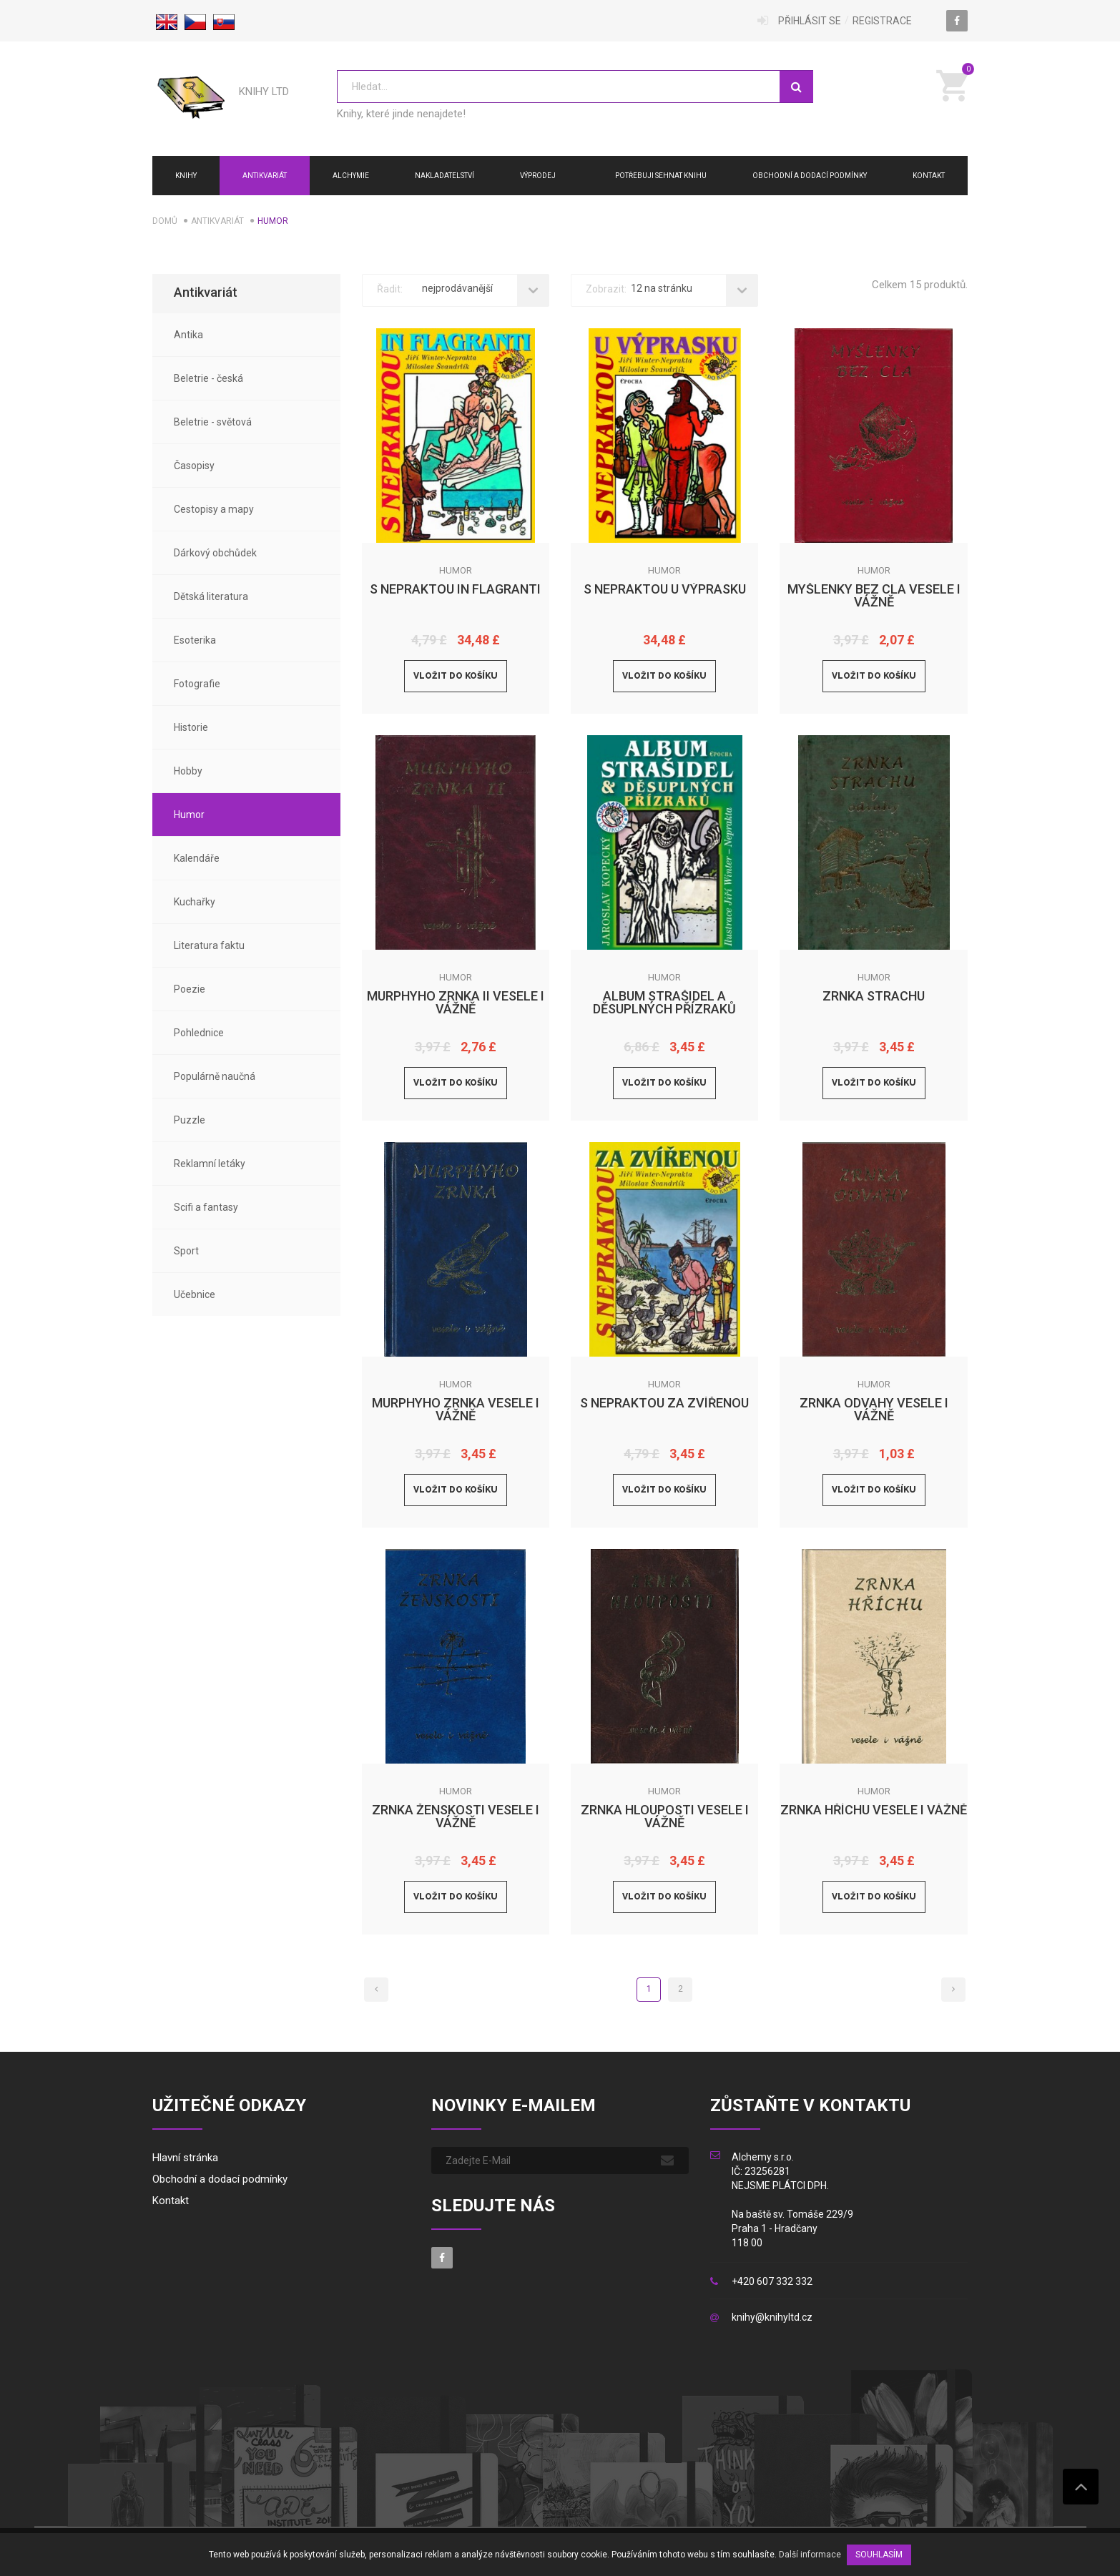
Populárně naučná (214, 1076)
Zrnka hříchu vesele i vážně (873, 1810)
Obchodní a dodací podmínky (809, 176)
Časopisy (194, 465)
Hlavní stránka (185, 2157)
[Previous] (376, 1989)
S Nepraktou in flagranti (455, 589)
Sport (186, 1251)
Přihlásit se (809, 20)
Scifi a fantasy (206, 1207)
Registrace (882, 20)
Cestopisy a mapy (214, 509)
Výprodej (538, 176)
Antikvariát (264, 176)
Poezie (189, 989)
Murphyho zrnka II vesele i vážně (455, 1003)
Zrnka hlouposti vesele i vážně (665, 1817)
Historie (191, 727)
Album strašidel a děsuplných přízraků (664, 1003)
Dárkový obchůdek (215, 553)
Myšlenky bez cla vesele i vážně (874, 596)
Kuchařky (194, 902)
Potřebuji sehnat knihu (661, 176)
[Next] (953, 1989)
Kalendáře (197, 858)
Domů (164, 221)
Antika (188, 334)
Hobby (188, 771)
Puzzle (189, 1120)
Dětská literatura (211, 596)
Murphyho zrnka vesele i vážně (455, 1410)
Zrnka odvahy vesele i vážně (874, 1410)
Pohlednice (199, 1032)
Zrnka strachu (873, 996)
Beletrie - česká (208, 378)
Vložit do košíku (455, 676)
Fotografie (197, 683)
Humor (189, 814)
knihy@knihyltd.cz (772, 2318)
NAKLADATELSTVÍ (444, 176)
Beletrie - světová (213, 422)
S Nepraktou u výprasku (665, 589)
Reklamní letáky (209, 1163)
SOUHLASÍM (879, 2555)
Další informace (810, 2555)
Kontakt (929, 176)
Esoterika (195, 640)
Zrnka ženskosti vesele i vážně (455, 1817)
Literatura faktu (209, 945)
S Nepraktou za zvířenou (664, 1403)
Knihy (186, 176)
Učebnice (194, 1294)
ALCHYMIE (351, 176)
